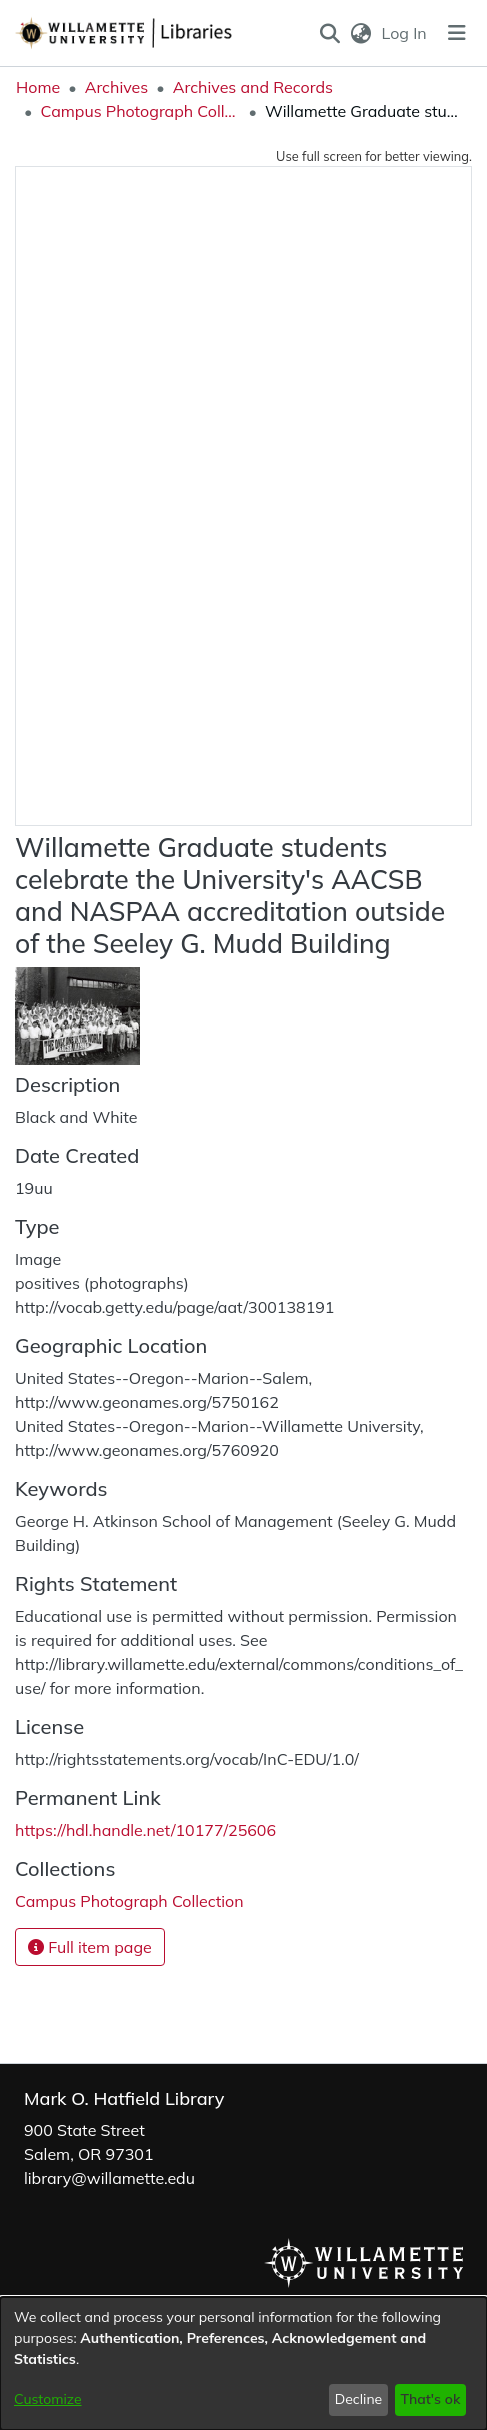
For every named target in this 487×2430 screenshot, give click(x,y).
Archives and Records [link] (253, 87)
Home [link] (38, 87)
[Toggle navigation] (457, 33)
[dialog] (243, 2363)
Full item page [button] (90, 1947)
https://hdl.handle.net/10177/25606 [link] (145, 1830)
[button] (329, 33)
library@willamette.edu (109, 2178)
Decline (359, 2399)
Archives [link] (117, 87)
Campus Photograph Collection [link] (140, 111)
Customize (48, 2399)
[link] (129, 1901)
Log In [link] (405, 33)
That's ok (430, 2399)
